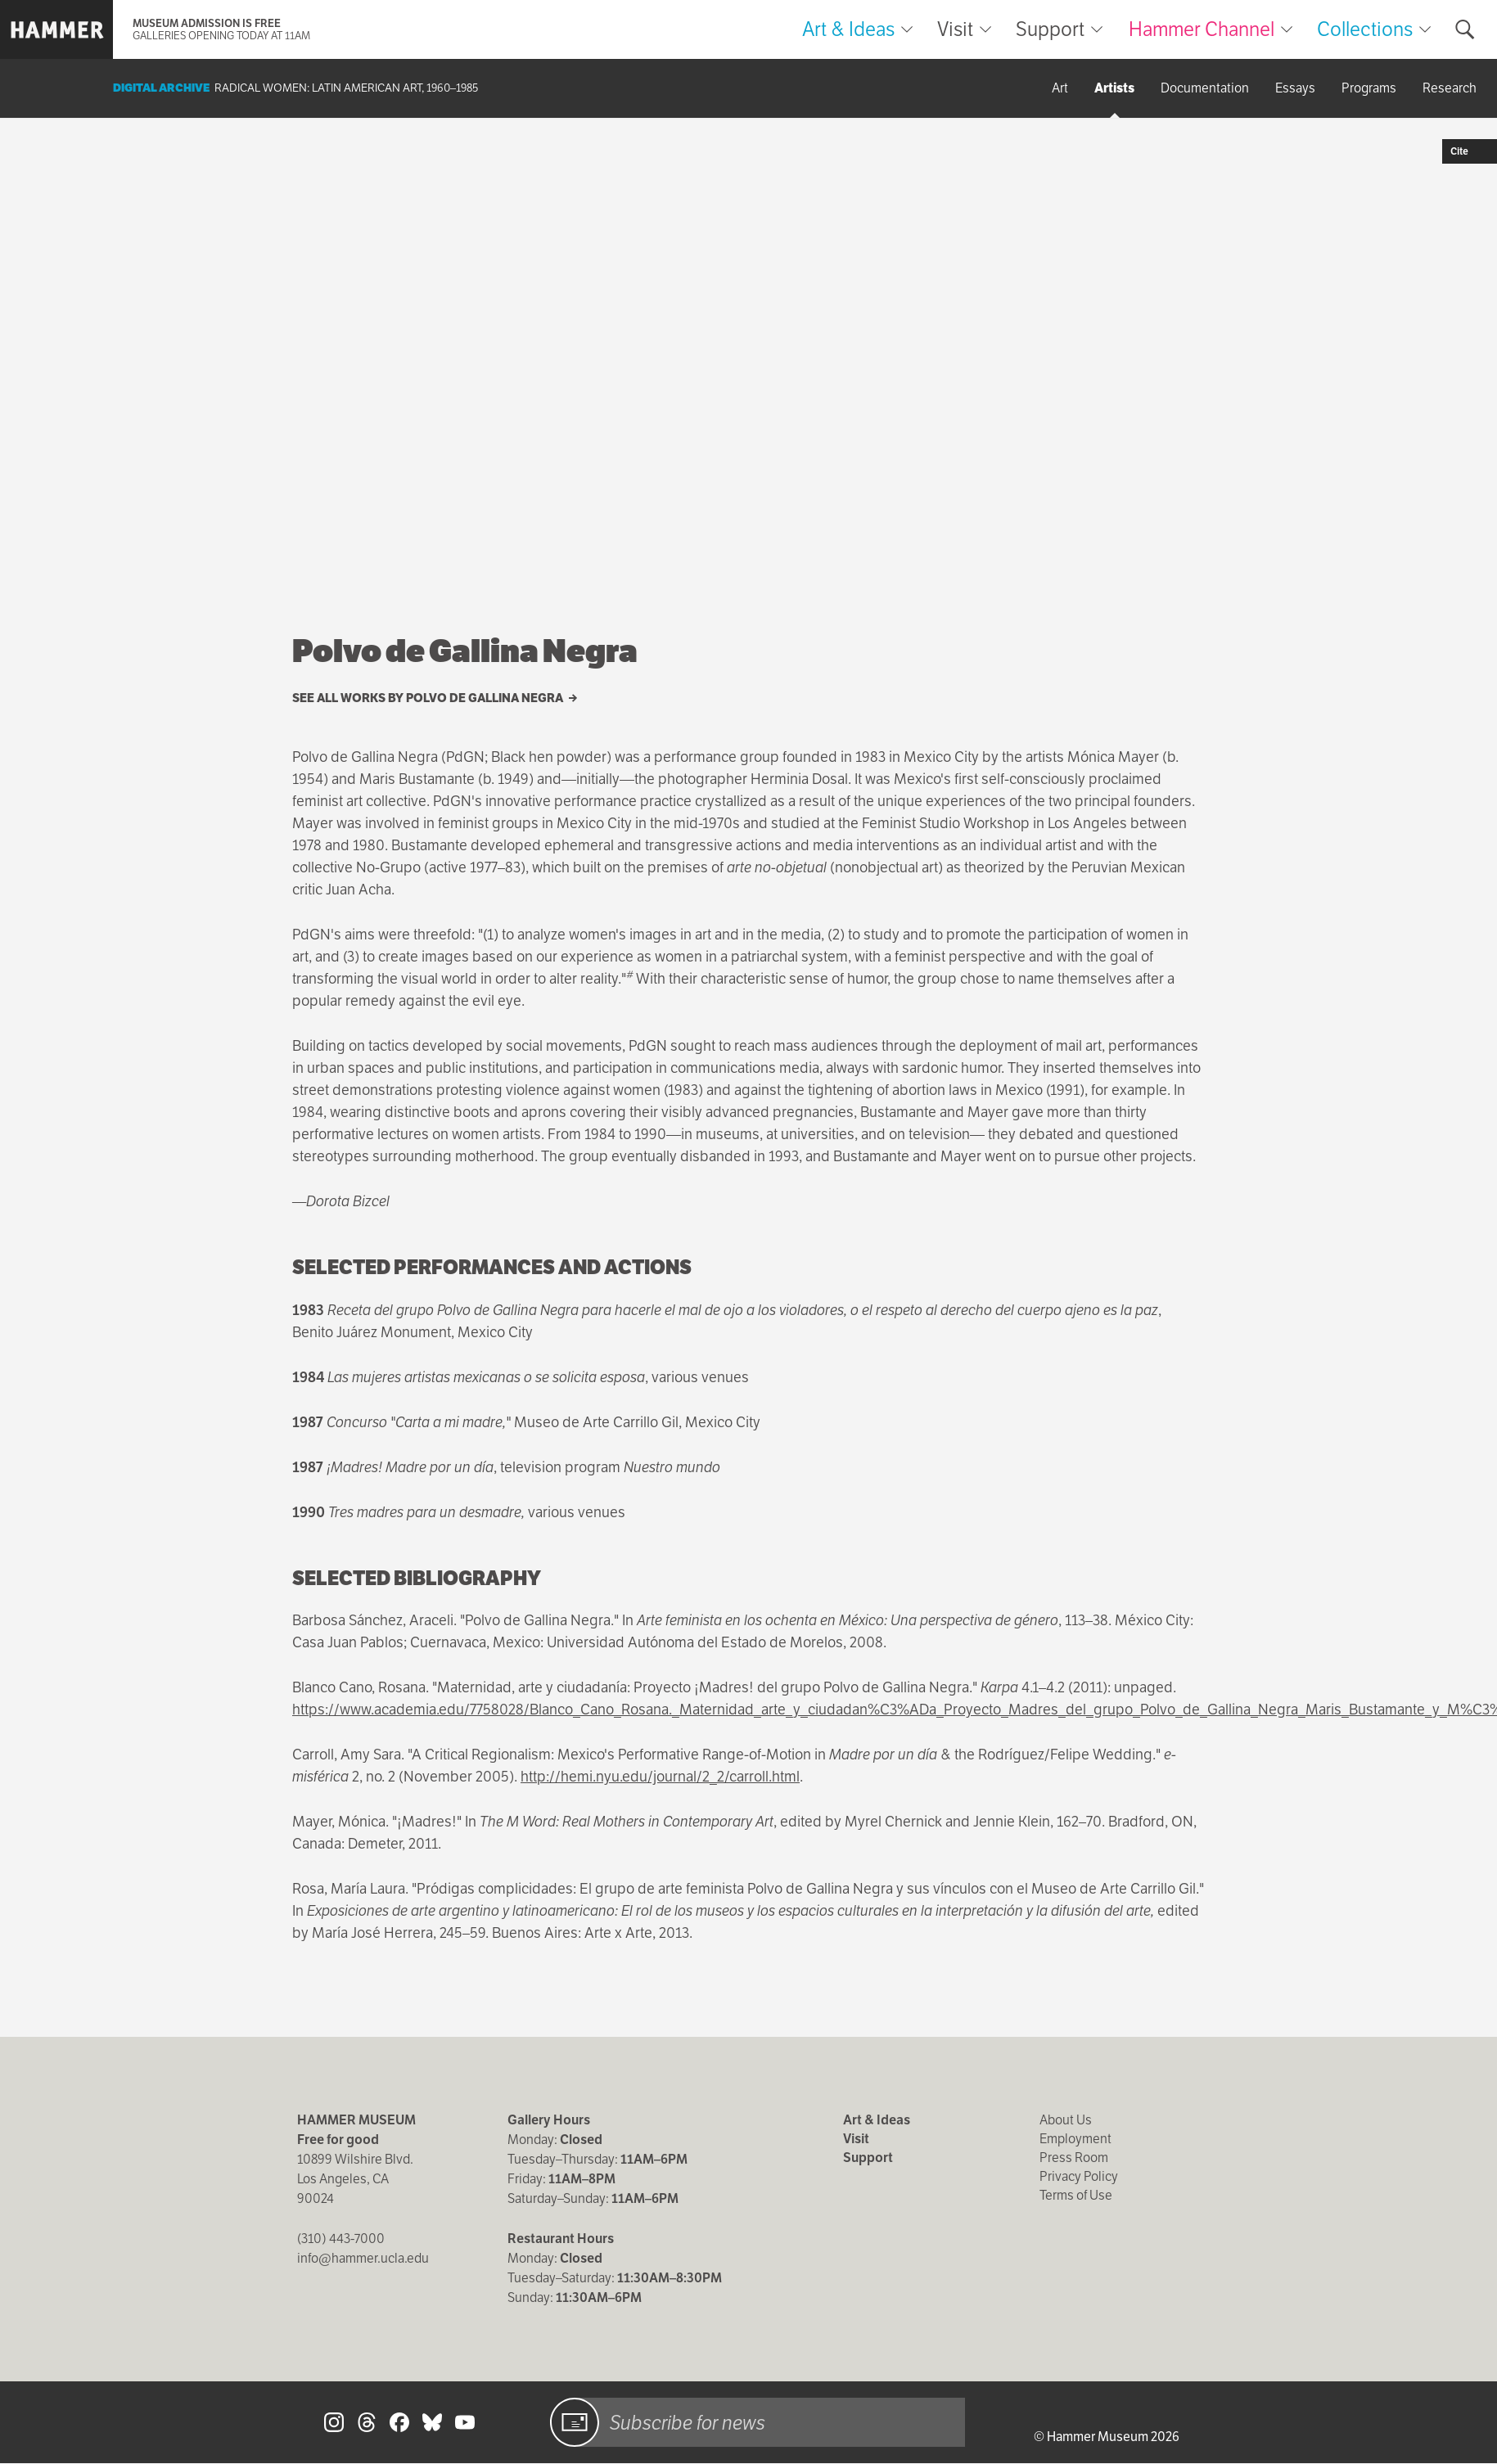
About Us (1065, 2119)
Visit (955, 29)
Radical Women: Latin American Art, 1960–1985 (346, 87)
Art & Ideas (848, 29)
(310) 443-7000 (341, 2238)
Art (1060, 88)
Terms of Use (1075, 2195)
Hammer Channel (1201, 29)
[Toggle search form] (1465, 29)
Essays (1295, 88)
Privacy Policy (1078, 2176)
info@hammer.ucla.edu (363, 2258)
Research (1450, 88)
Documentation (1205, 88)
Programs (1368, 88)
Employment (1075, 2138)
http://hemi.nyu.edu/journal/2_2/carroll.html (660, 1776)
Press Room (1073, 2157)
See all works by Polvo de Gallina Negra (434, 697)
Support (1050, 29)
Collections (1365, 29)
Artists (1114, 88)
